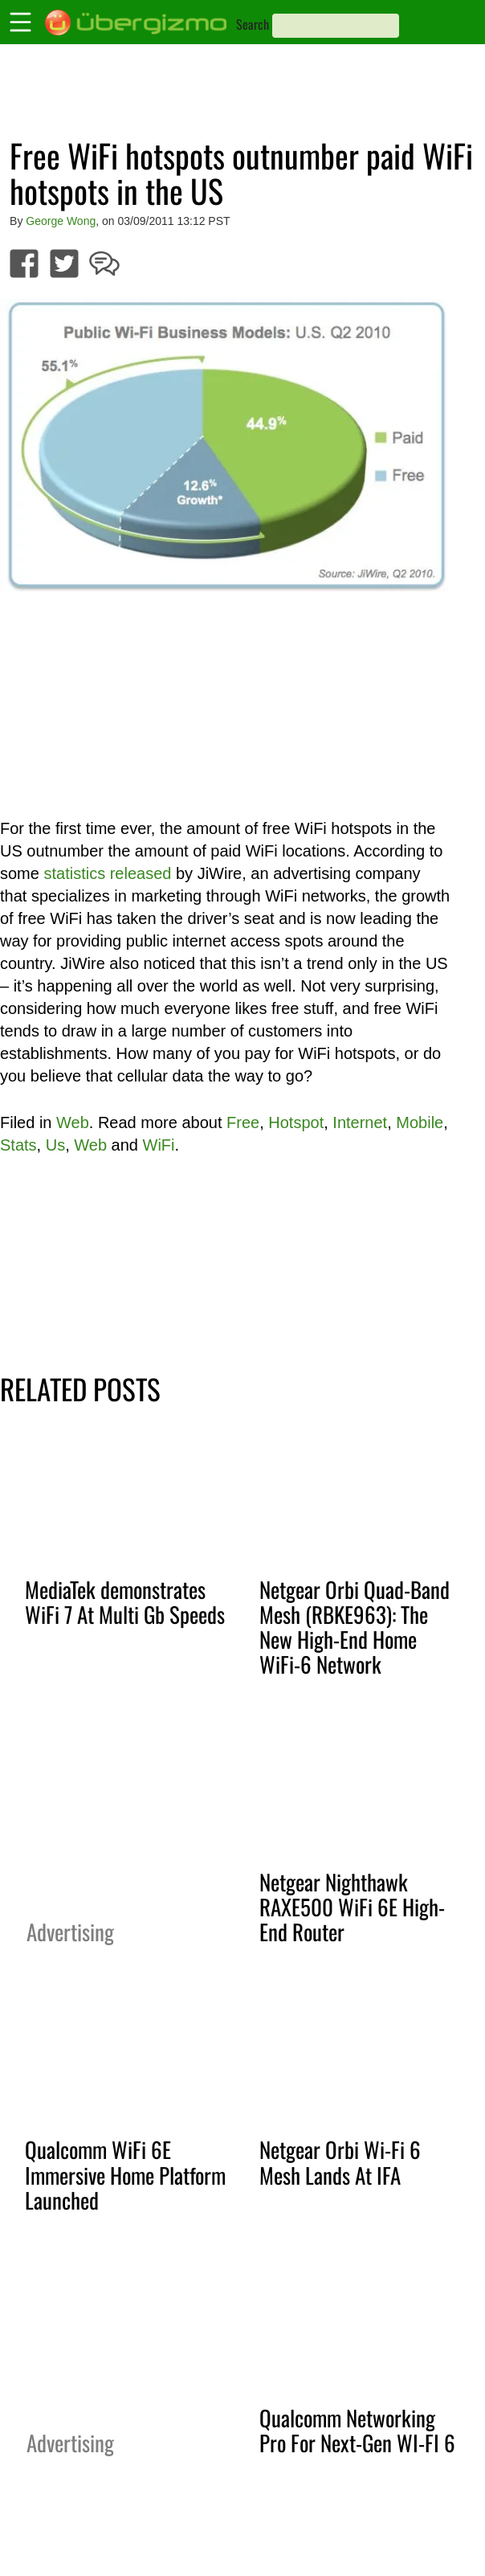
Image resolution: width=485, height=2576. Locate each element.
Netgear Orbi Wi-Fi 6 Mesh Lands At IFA (340, 2161)
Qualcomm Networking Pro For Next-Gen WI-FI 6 (357, 2430)
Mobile (419, 1122)
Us (55, 1145)
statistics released (107, 873)
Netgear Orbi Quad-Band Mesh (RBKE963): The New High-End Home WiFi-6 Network (354, 1626)
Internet (359, 1122)
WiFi (159, 1145)
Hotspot (296, 1122)
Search (252, 24)
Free (242, 1122)
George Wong (61, 221)
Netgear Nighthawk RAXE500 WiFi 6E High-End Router (352, 1907)
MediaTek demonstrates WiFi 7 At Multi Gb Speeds (125, 1601)
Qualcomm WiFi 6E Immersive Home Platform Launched (125, 2174)
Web (72, 1122)
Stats (18, 1145)
